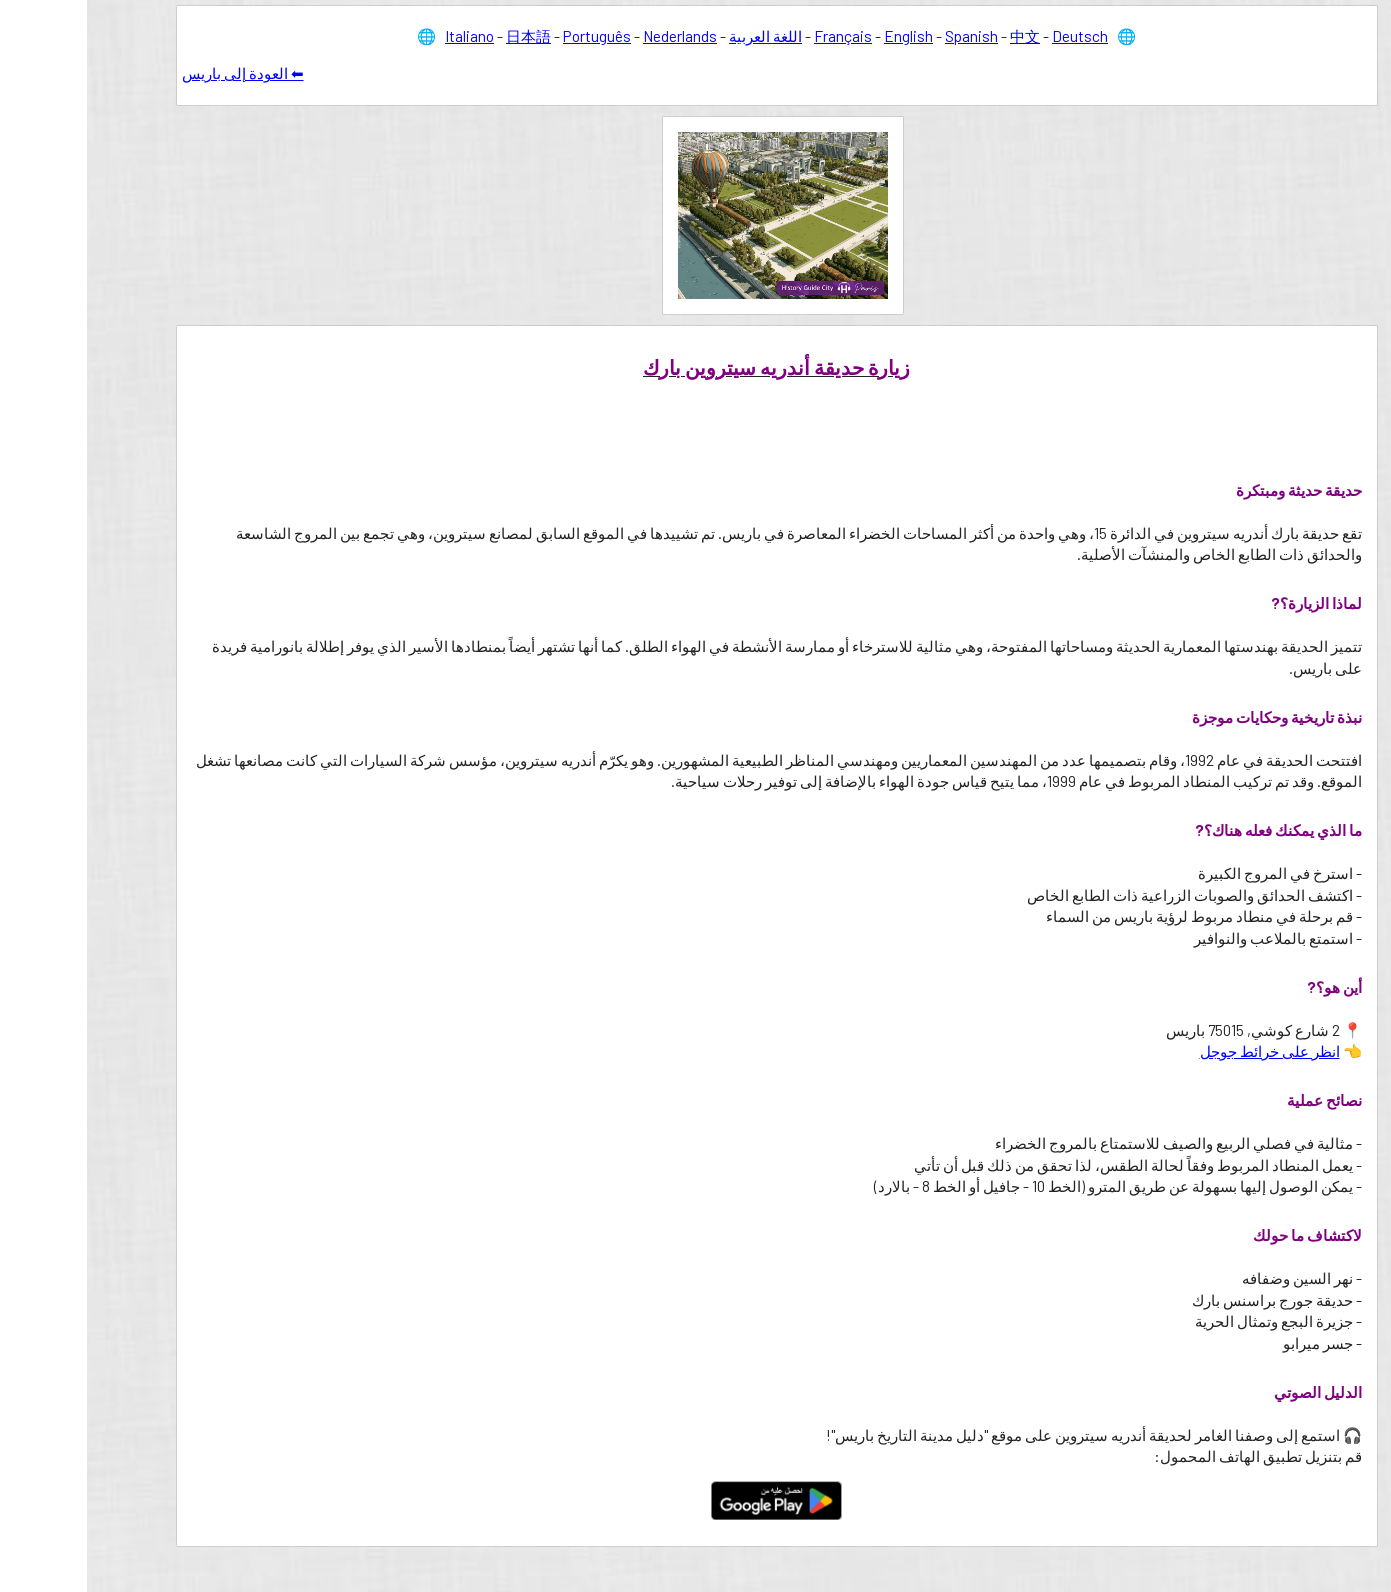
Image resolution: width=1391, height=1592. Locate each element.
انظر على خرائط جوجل (1183, 1051)
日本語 (441, 36)
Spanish (884, 36)
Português (510, 36)
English (821, 36)
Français (756, 36)
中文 (938, 36)
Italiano (382, 36)
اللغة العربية (678, 36)
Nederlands (593, 36)
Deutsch (993, 36)
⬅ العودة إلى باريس (156, 73)
